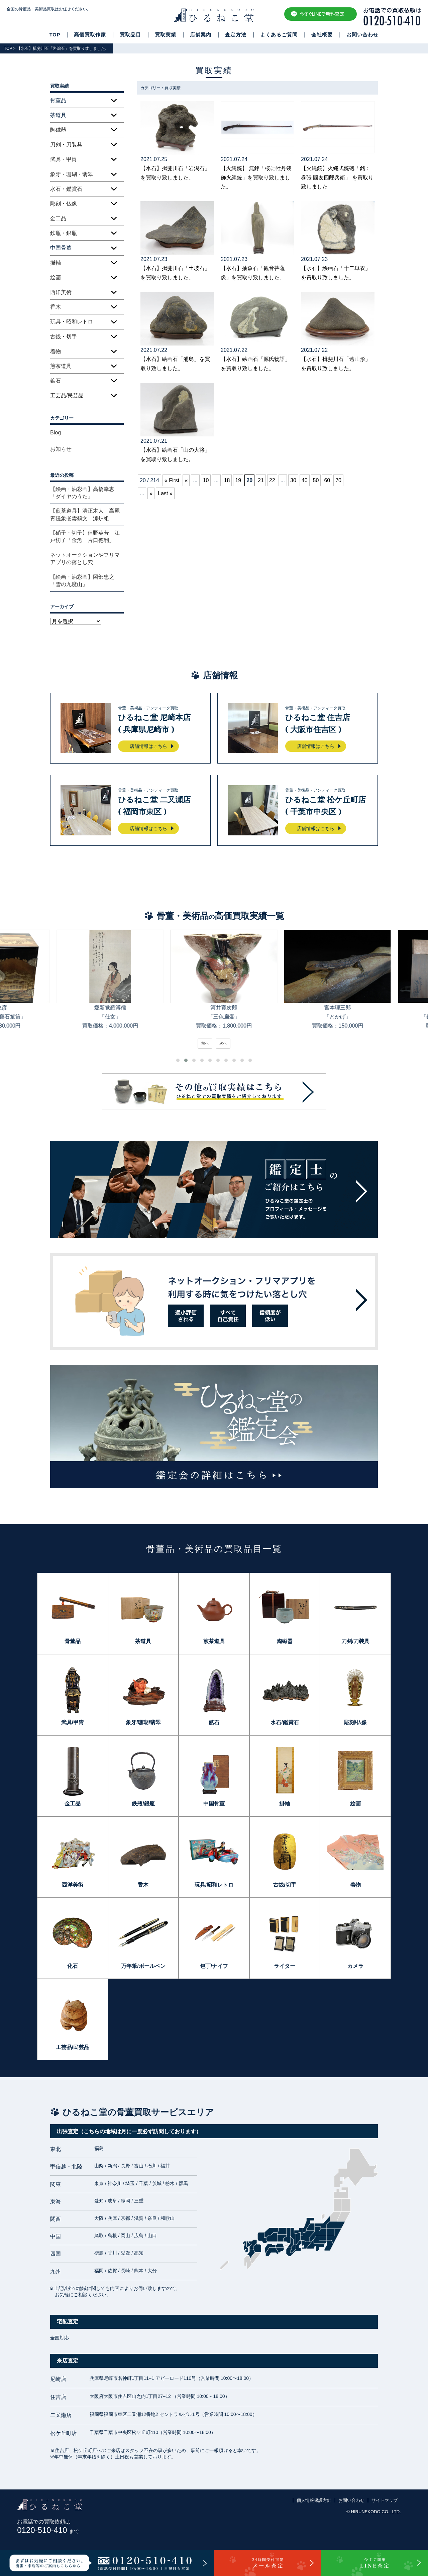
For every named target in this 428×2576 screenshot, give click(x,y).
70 (338, 480)
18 (227, 480)
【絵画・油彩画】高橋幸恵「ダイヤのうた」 (82, 492)
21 (261, 480)
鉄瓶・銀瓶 (63, 233)
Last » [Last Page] (165, 493)
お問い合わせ (362, 34)
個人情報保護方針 (314, 2500)
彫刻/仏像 (355, 1722)
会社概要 (322, 34)
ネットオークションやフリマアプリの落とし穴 (85, 558)
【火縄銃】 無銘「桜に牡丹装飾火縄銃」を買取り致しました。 (256, 177)
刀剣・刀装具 (66, 144)
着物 (55, 351)
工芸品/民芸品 (67, 395)
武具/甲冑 (72, 1722)
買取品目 (130, 34)
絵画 (55, 277)
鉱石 (55, 381)
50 (316, 480)
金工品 (58, 218)
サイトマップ (384, 2500)
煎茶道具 (61, 366)
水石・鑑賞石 (66, 189)
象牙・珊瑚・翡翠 (71, 174)
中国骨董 (214, 1803)
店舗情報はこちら (148, 746)
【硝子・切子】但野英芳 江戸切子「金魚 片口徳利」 (85, 536)
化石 (72, 1966)
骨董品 (73, 1641)
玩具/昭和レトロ (214, 1885)
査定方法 (235, 34)
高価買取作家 (90, 34)
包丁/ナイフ (214, 1966)
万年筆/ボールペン (143, 1966)
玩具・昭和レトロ (71, 321)
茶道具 (143, 1641)
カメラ (355, 1966)
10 (206, 480)
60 (327, 480)
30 (293, 480)
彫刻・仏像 (63, 204)
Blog (55, 432)
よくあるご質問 (279, 34)
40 (305, 480)
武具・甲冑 (63, 159)
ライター (284, 1966)
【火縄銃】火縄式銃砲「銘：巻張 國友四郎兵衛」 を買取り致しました (337, 177)
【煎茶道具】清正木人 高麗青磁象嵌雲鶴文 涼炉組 (85, 514)
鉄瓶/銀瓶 (143, 1803)
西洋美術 (61, 292)
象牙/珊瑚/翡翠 (143, 1722)
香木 (55, 307)
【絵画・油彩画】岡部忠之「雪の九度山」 (82, 580)
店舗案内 (200, 34)
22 (272, 480)
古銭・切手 (63, 337)
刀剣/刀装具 (355, 1641)
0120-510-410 (48, 2530)
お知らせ (61, 449)
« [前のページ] (186, 480)
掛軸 (55, 263)
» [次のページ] (150, 493)
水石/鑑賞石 (285, 1722)
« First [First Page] (172, 480)
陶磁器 (58, 130)
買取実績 (165, 34)
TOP (55, 34)
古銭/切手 (284, 1885)
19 (238, 480)
